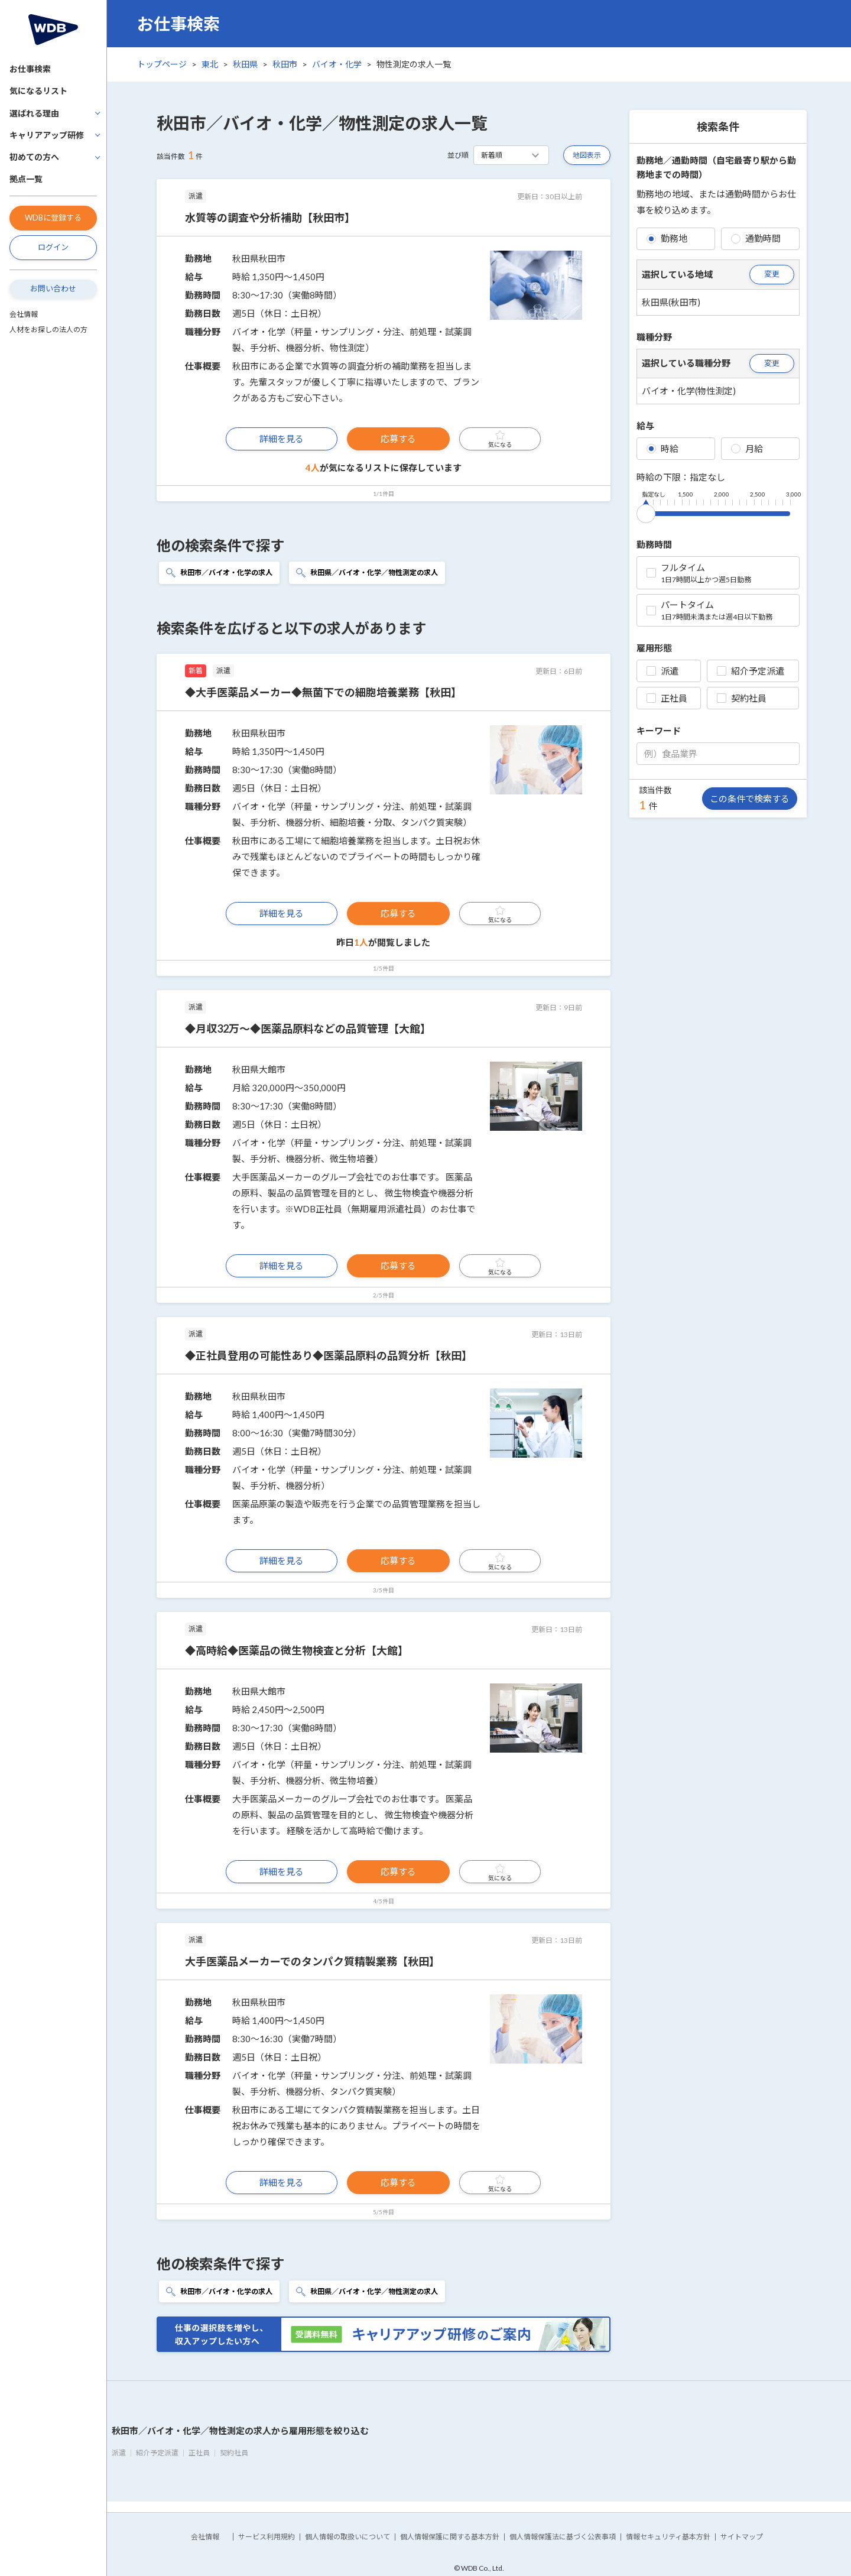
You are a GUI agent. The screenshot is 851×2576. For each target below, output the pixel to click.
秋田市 (284, 64)
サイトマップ (741, 2536)
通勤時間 (756, 238)
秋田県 (245, 64)
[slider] (645, 511)
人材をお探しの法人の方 (48, 329)
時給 (662, 448)
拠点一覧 (26, 179)
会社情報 (23, 314)
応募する (398, 438)
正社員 (667, 698)
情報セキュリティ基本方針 (668, 2536)
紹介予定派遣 (750, 671)
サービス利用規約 (266, 2536)
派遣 (662, 671)
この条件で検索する (750, 798)
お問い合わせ (53, 288)
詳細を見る (281, 438)
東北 (210, 64)
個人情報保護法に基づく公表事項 (562, 2536)
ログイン (53, 247)
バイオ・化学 (337, 64)
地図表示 (587, 155)
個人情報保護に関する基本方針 (449, 2536)
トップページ (162, 64)
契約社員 (741, 698)
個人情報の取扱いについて (347, 2536)
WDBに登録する (53, 217)
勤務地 (667, 238)
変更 (771, 273)
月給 (747, 448)
